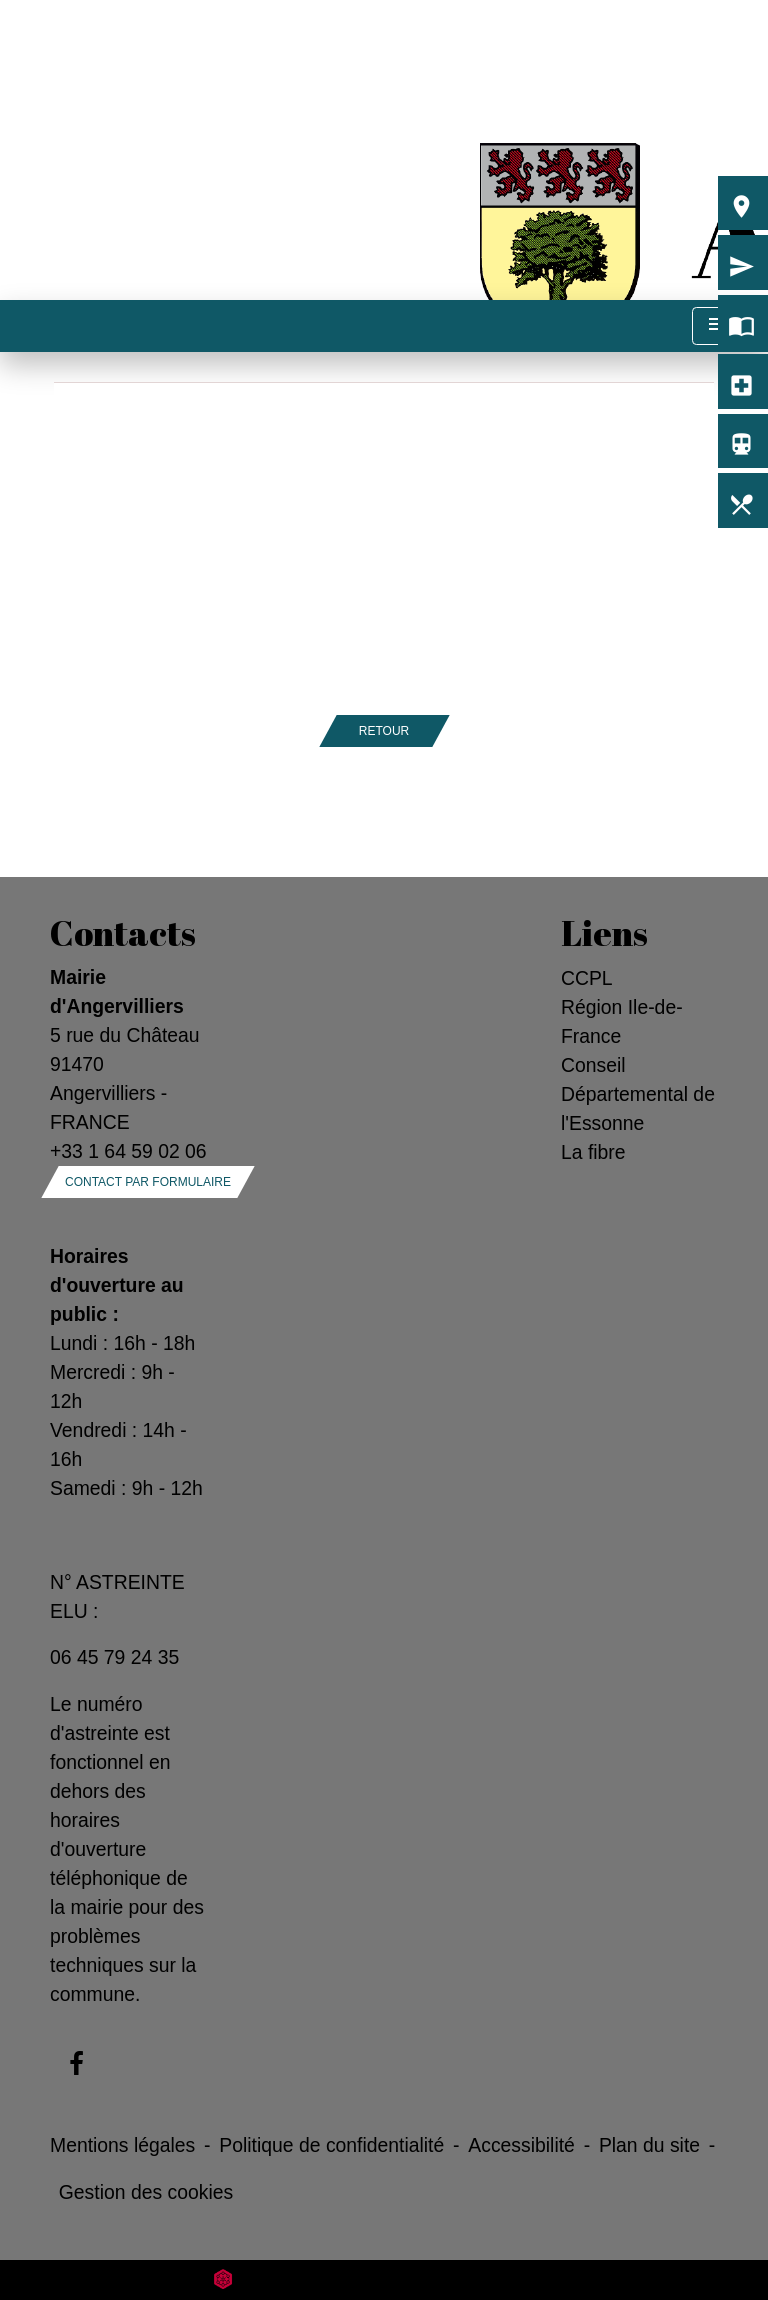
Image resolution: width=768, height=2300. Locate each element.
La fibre (593, 1152)
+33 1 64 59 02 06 (128, 1151)
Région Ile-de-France (622, 1021)
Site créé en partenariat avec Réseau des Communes (384, 2279)
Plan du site (649, 2145)
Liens (604, 933)
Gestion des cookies (146, 2192)
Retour (384, 731)
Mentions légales (122, 2145)
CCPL (587, 978)
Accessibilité (521, 2145)
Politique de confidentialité (331, 2145)
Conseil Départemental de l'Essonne (638, 1094)
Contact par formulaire (148, 1182)
